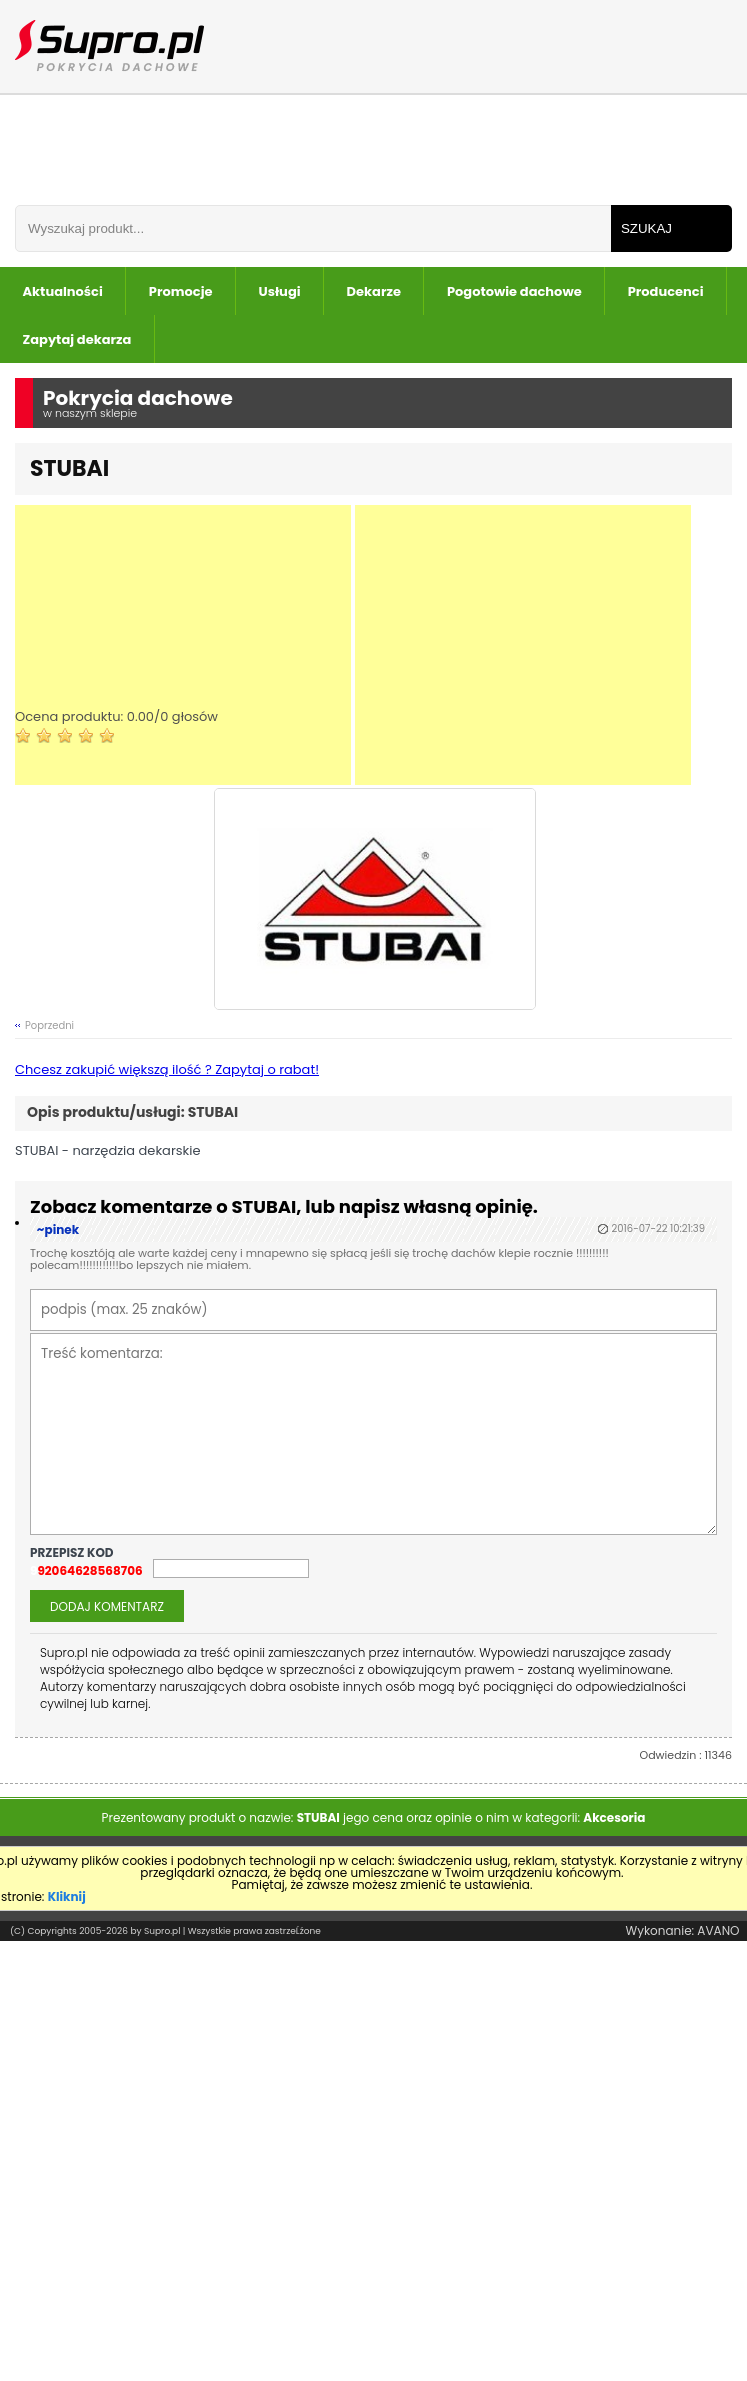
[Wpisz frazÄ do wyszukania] (313, 228)
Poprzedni (49, 1025)
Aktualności (63, 291)
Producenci (666, 291)
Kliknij (67, 1896)
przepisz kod (73, 1553)
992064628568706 (86, 1571)
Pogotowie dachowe (514, 291)
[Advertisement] (183, 645)
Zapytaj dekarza (77, 339)
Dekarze (374, 291)
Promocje (181, 291)
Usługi (280, 291)
